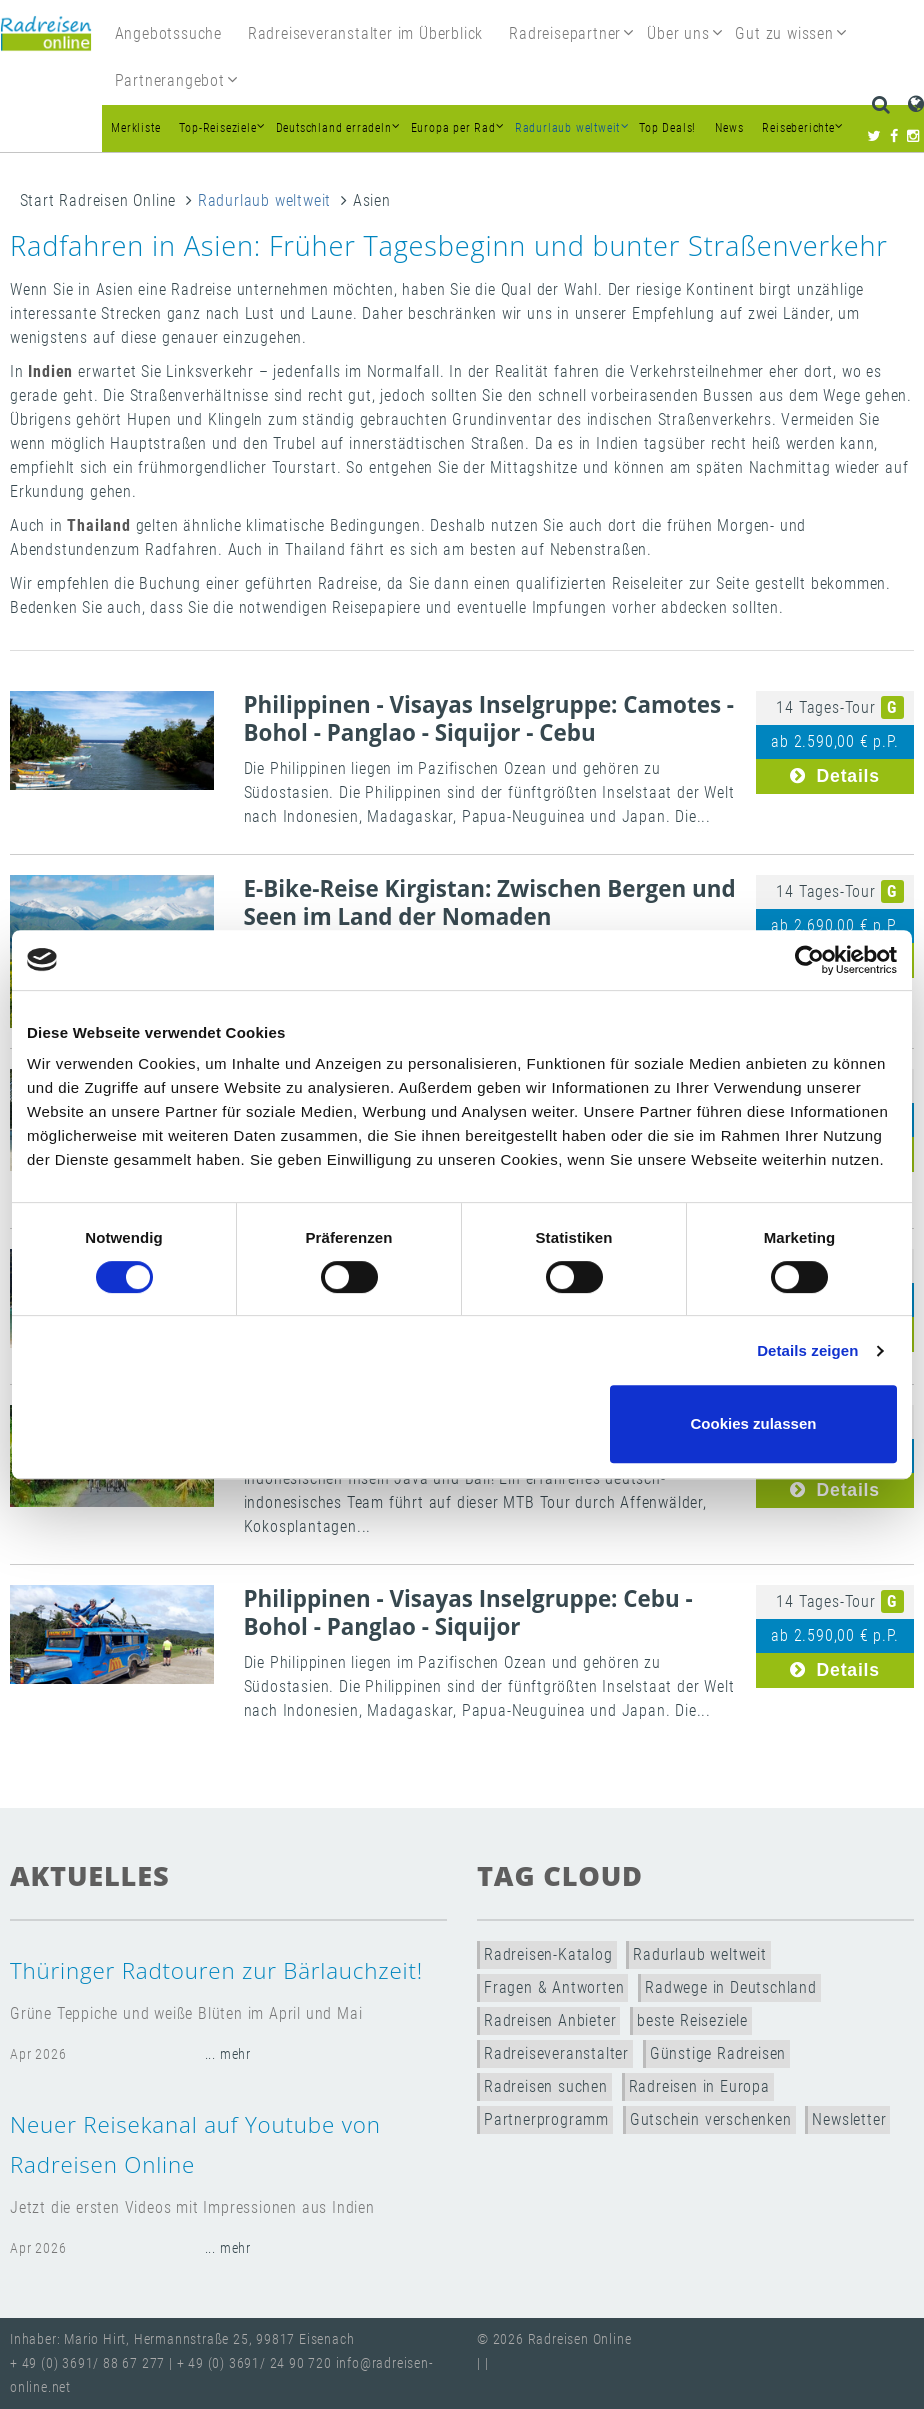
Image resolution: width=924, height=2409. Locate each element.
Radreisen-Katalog (548, 1954)
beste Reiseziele (692, 2020)
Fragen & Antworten (554, 1987)
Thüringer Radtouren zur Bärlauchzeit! (216, 1970)
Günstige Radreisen (718, 2053)
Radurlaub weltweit (264, 200)
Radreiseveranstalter (556, 2053)
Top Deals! (667, 128)
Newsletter (849, 2119)
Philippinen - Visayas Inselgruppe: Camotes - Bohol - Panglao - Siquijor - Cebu (489, 718)
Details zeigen (807, 1350)
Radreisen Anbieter (550, 2020)
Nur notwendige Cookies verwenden (459, 1423)
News (729, 128)
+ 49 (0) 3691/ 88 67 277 (87, 2363)
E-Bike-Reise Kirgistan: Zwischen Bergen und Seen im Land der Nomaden (490, 902)
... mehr (228, 2054)
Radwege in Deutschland (731, 1987)
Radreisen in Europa (699, 2086)
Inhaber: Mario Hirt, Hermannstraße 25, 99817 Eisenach (182, 2339)
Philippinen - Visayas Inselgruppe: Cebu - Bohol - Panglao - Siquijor (468, 1612)
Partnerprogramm (546, 2119)
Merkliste (135, 128)
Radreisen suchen (546, 2086)
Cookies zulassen (754, 1423)
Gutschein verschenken (711, 2119)
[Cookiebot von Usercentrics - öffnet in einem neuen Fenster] (809, 960)
